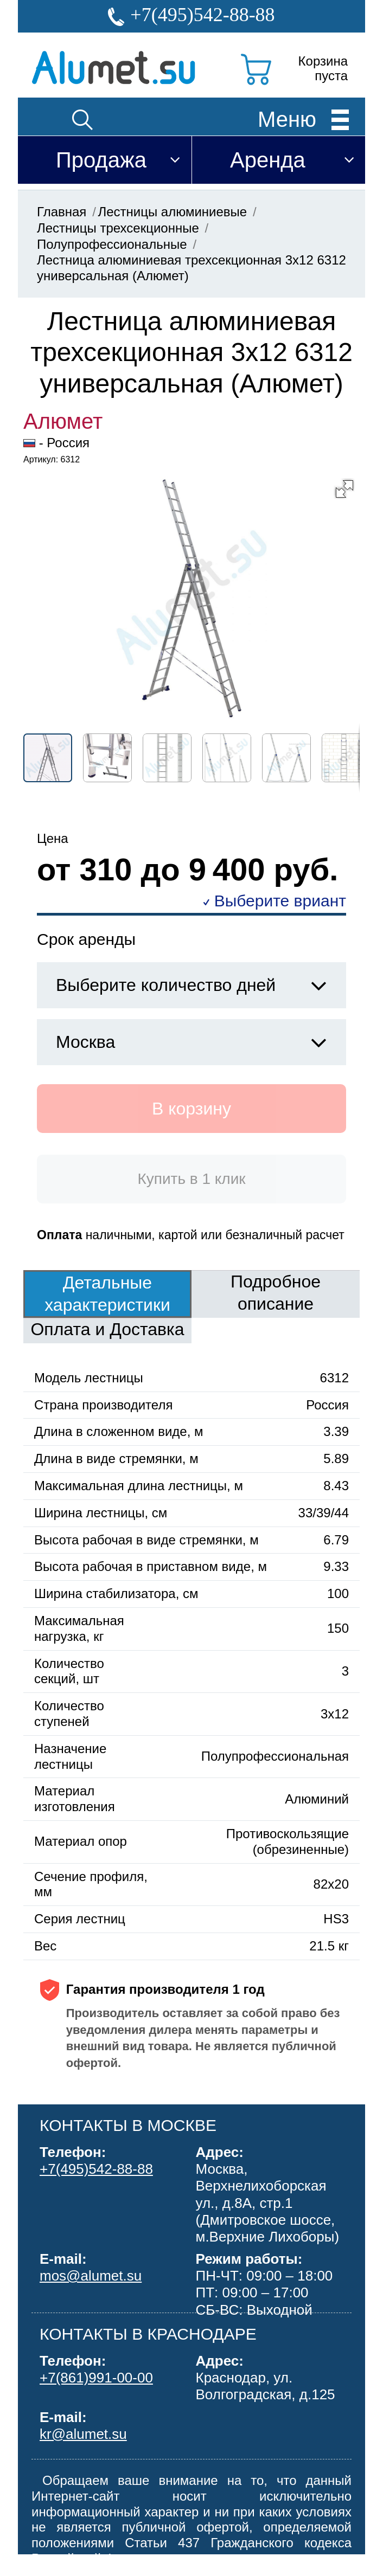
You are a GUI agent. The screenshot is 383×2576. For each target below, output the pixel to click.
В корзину (191, 1108)
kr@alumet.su (83, 2434)
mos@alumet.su (91, 2276)
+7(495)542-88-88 (202, 14)
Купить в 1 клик (191, 1178)
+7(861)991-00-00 (96, 2377)
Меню (287, 118)
